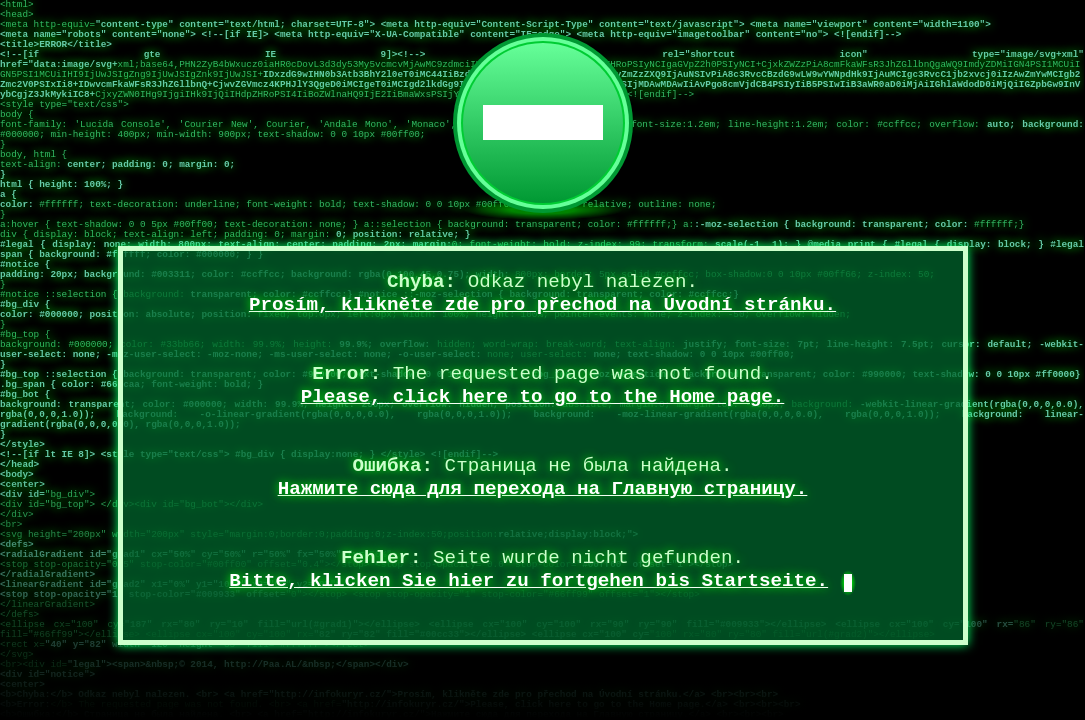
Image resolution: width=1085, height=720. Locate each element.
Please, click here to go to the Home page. (543, 397)
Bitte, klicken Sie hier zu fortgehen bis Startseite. (528, 581)
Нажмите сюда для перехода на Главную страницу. (543, 489)
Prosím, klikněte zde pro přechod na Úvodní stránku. (542, 305)
